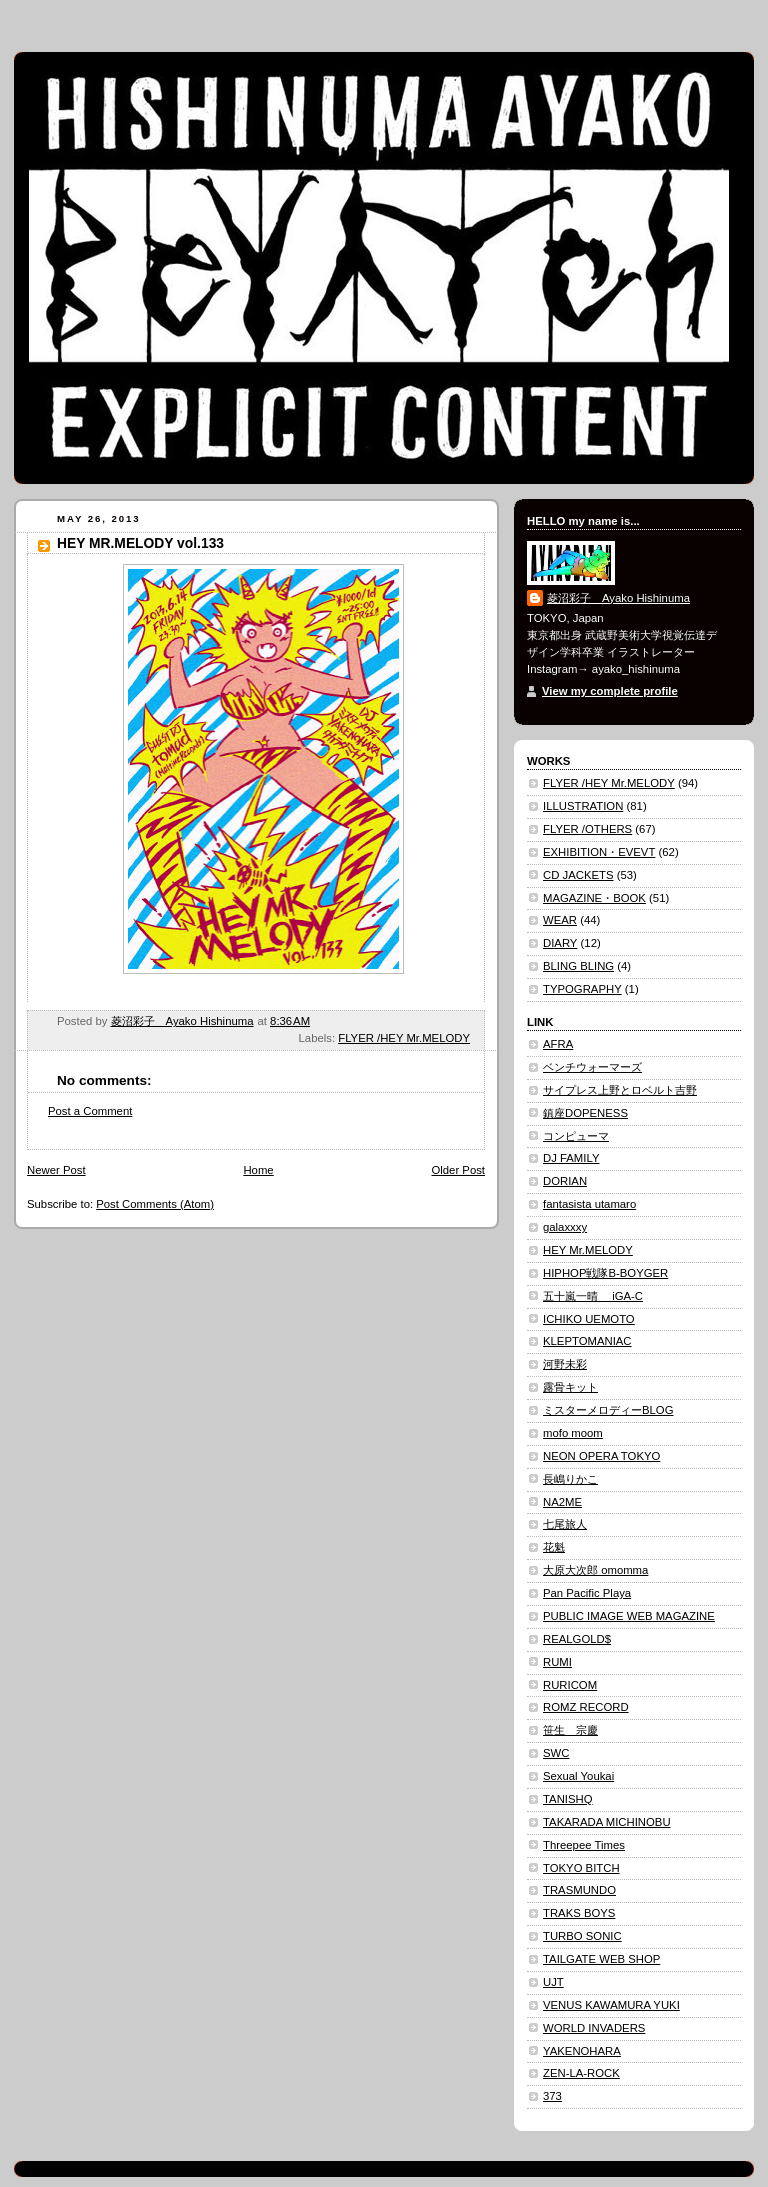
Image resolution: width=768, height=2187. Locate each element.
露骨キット (570, 1387)
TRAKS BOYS (579, 1913)
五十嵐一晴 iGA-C (593, 1296)
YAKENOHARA (582, 2051)
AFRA (558, 1044)
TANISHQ (568, 1799)
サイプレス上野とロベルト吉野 (620, 1090)
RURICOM (570, 1685)
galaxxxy (565, 1227)
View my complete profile (610, 691)
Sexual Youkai (578, 1776)
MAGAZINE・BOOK (594, 898)
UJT (553, 1982)
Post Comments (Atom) (155, 1204)
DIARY (560, 943)
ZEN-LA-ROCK (581, 2073)
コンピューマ (576, 1136)
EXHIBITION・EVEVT (599, 852)
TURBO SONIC (582, 1936)
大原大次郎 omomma (595, 1570)
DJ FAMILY (571, 1158)
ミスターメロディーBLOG (608, 1410)
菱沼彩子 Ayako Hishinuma (618, 598)
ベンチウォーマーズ (592, 1067)
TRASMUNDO (579, 1890)
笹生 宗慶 (570, 1730)
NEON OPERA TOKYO (601, 1456)
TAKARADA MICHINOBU (607, 1822)
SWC (556, 1753)
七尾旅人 (565, 1524)
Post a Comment (90, 1111)
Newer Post (56, 1170)
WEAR (560, 920)
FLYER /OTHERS (587, 829)
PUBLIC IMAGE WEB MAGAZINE (629, 1616)
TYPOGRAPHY (582, 989)
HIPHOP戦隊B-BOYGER (605, 1273)
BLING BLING (578, 966)
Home (258, 1170)
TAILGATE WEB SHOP (601, 1959)
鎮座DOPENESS (585, 1113)
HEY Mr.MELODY (588, 1250)
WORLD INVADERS (594, 2028)
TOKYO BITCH (581, 1868)
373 (552, 2096)
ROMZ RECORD (586, 1707)
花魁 (554, 1547)
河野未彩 (565, 1364)
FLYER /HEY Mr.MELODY (404, 1038)
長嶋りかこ (570, 1479)
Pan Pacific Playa (587, 1593)
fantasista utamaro (589, 1204)
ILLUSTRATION (583, 806)
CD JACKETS (578, 875)
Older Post (458, 1170)
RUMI (557, 1662)
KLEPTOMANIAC (587, 1341)
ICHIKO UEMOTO (589, 1319)
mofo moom (573, 1433)
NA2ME (562, 1502)
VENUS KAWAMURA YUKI (611, 2005)
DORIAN (565, 1181)
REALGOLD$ (577, 1639)
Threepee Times (584, 1845)
